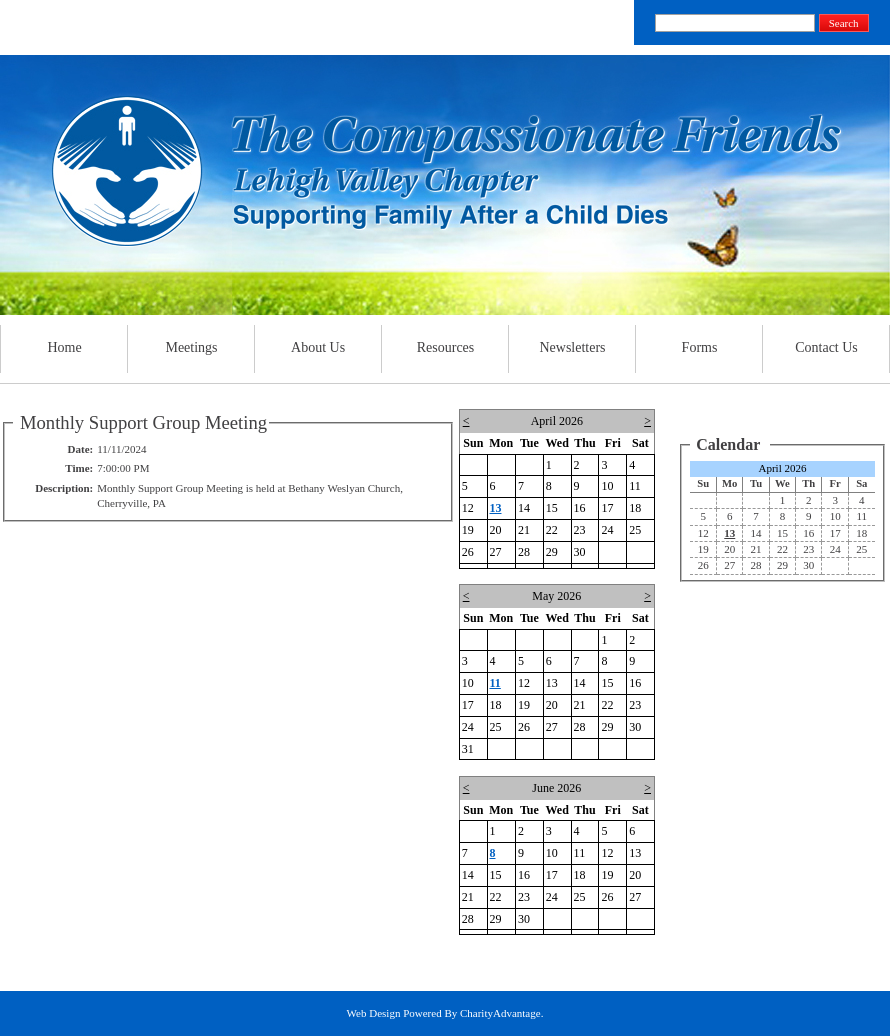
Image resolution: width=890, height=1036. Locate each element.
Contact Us (827, 347)
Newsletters (572, 347)
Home (64, 347)
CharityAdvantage (500, 1013)
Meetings (191, 347)
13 (496, 508)
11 (495, 683)
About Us (318, 347)
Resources (445, 347)
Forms (699, 347)
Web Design (374, 1013)
